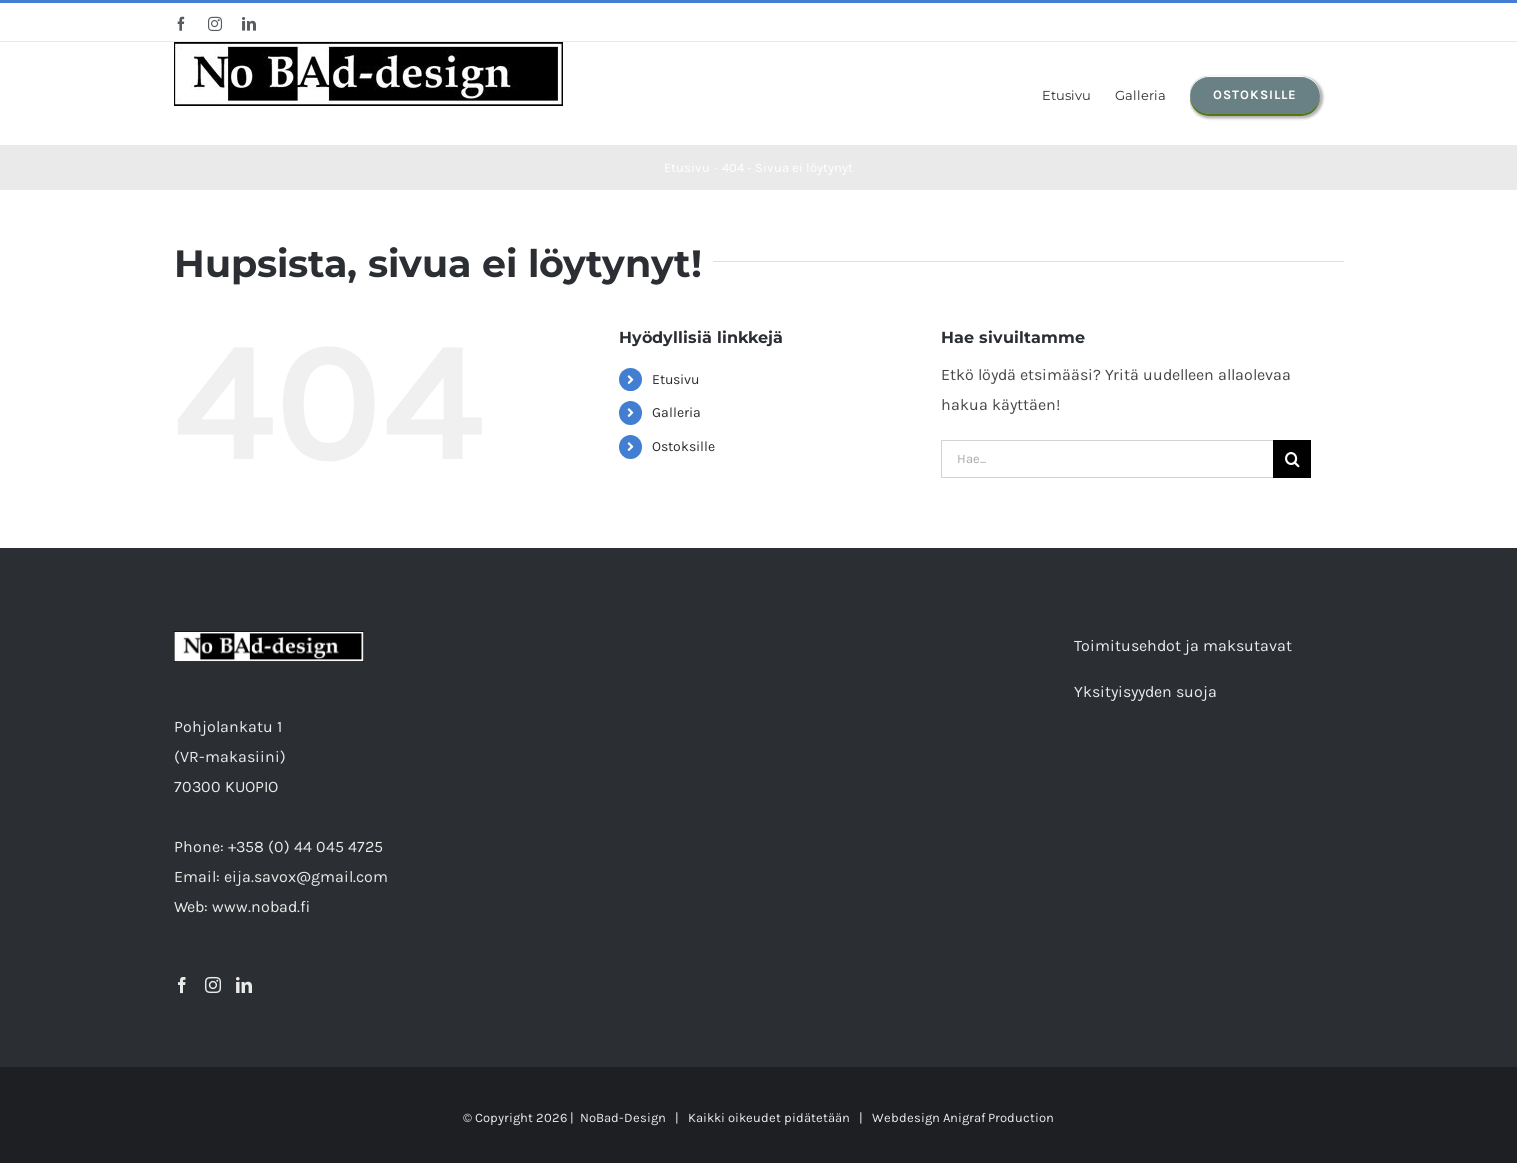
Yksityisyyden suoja (1145, 691)
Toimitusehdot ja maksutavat (1183, 645)
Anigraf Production (998, 1117)
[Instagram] (213, 985)
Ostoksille (683, 446)
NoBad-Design (623, 1117)
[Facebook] (182, 985)
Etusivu (675, 379)
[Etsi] (1292, 459)
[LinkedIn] (244, 985)
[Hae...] (1107, 459)
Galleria (676, 412)
